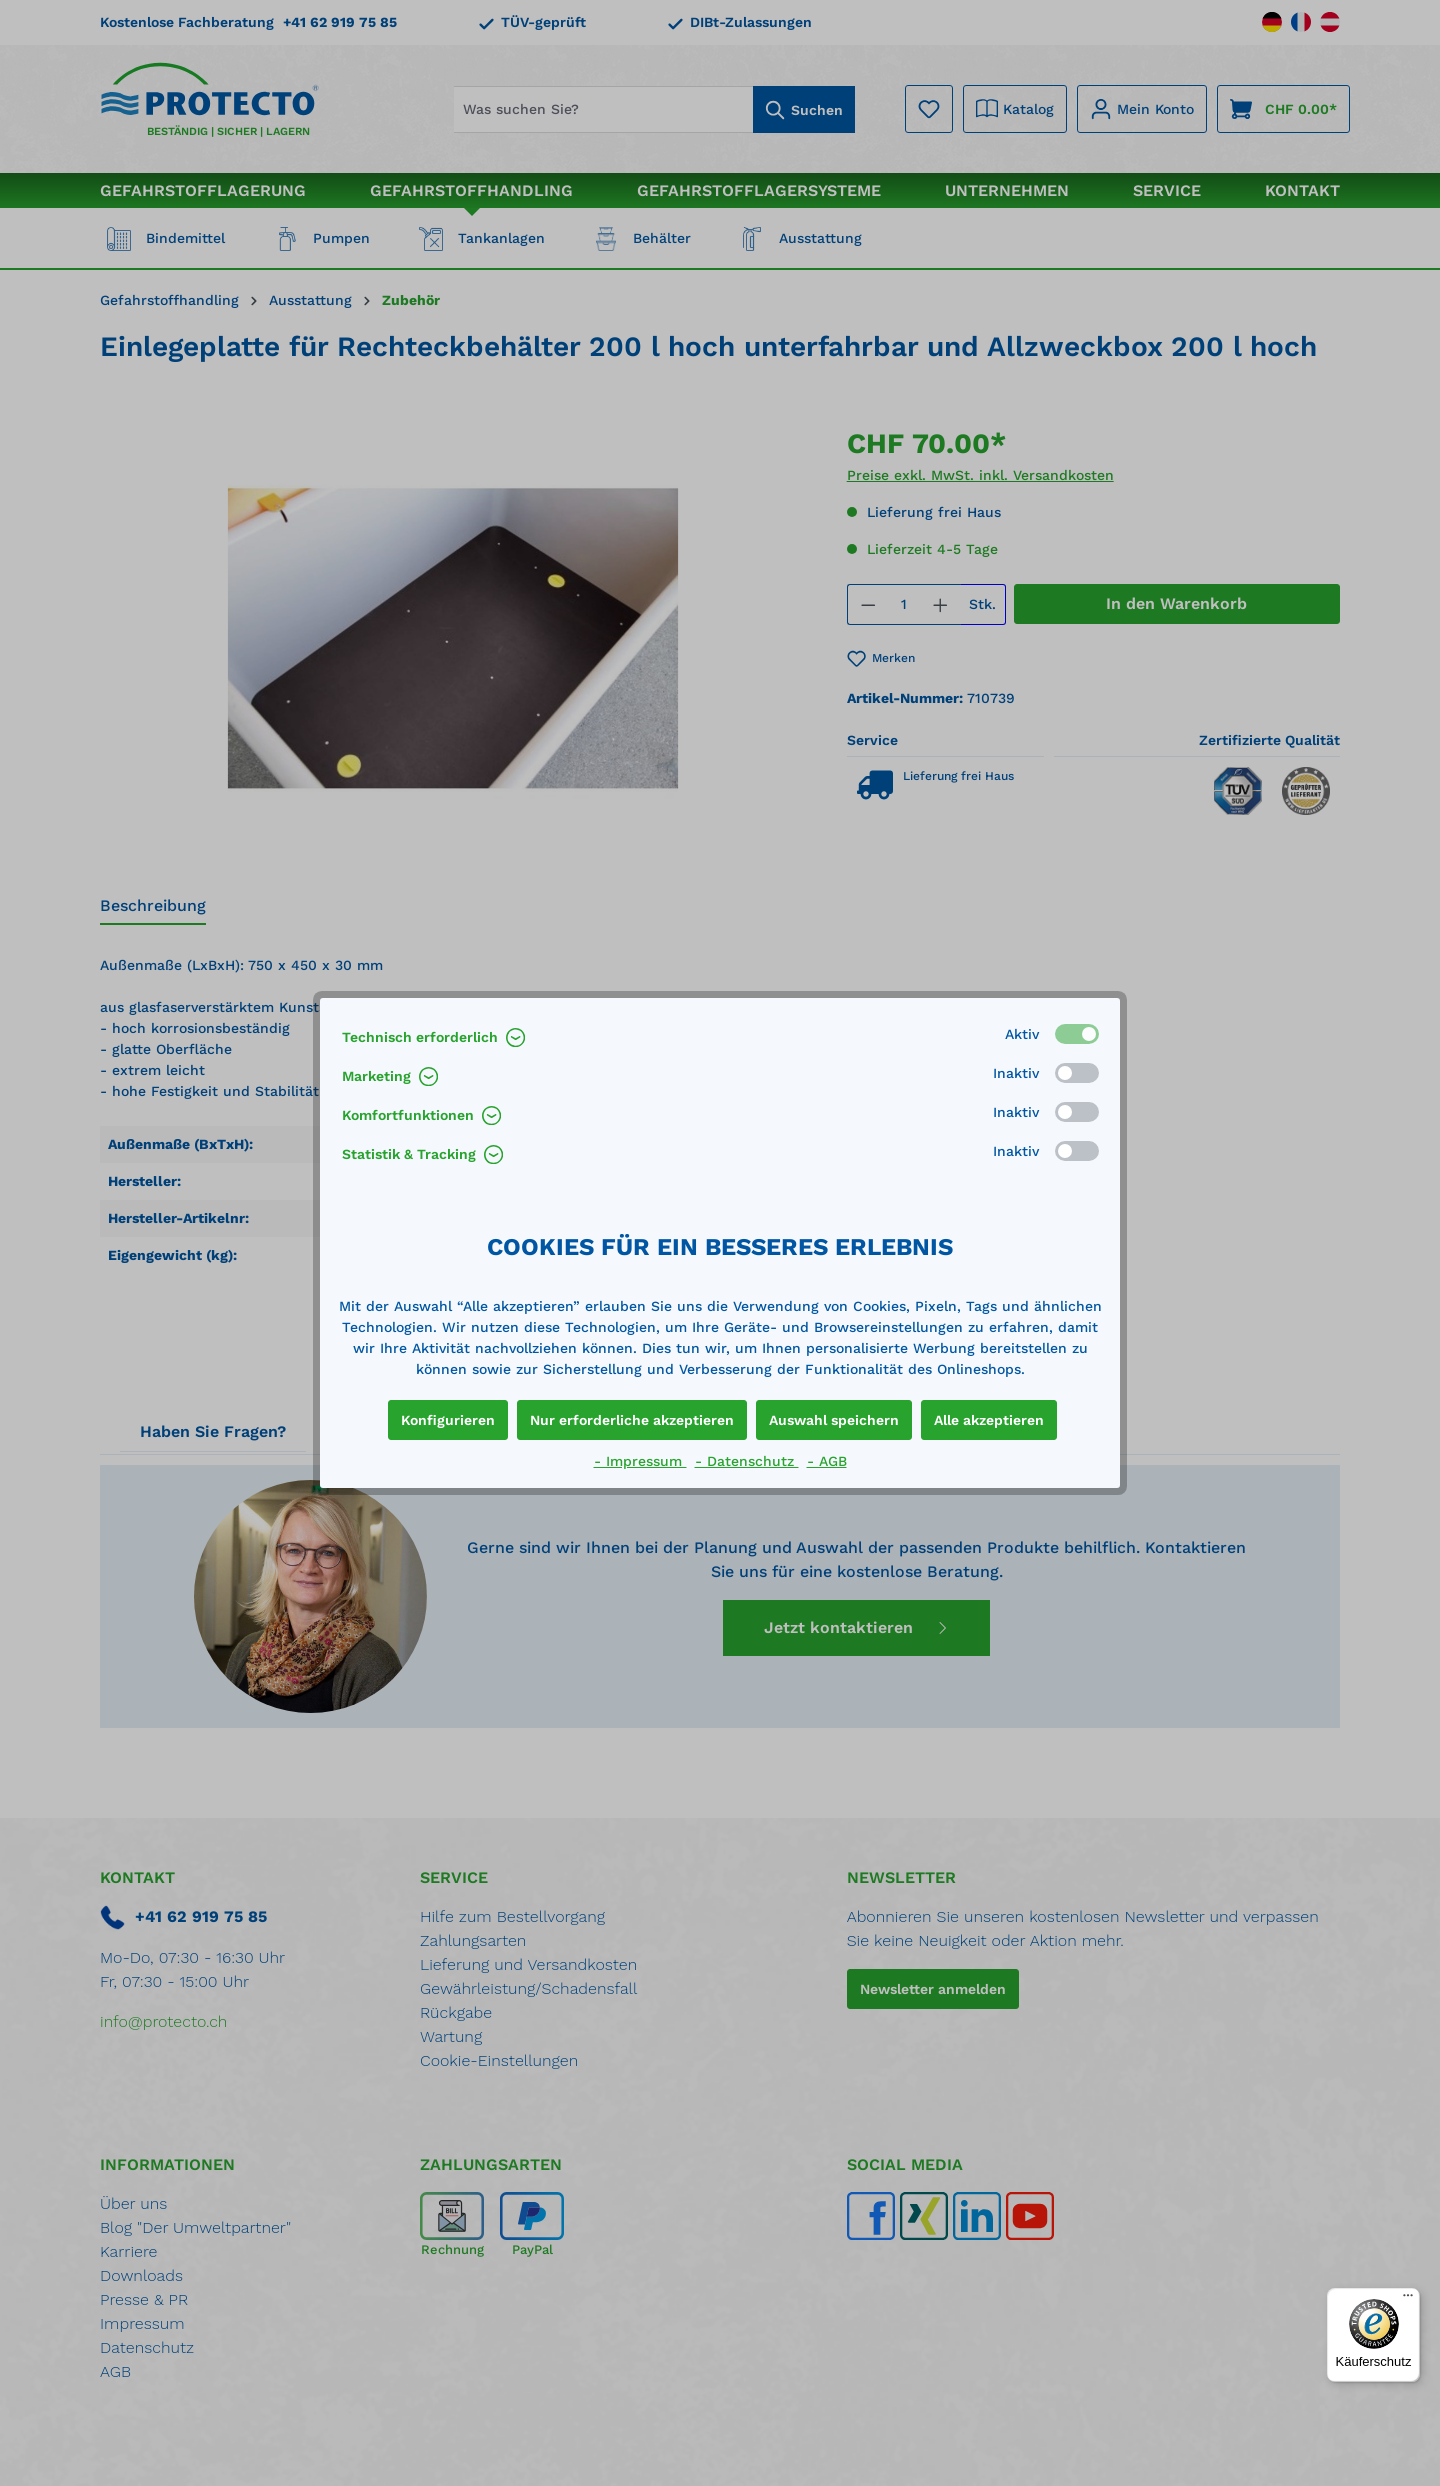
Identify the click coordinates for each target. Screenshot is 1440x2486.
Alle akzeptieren (989, 1420)
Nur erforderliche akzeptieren (632, 1420)
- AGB (827, 1461)
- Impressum (640, 1461)
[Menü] (1408, 2300)
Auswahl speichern (834, 1420)
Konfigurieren (448, 1420)
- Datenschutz (747, 1461)
